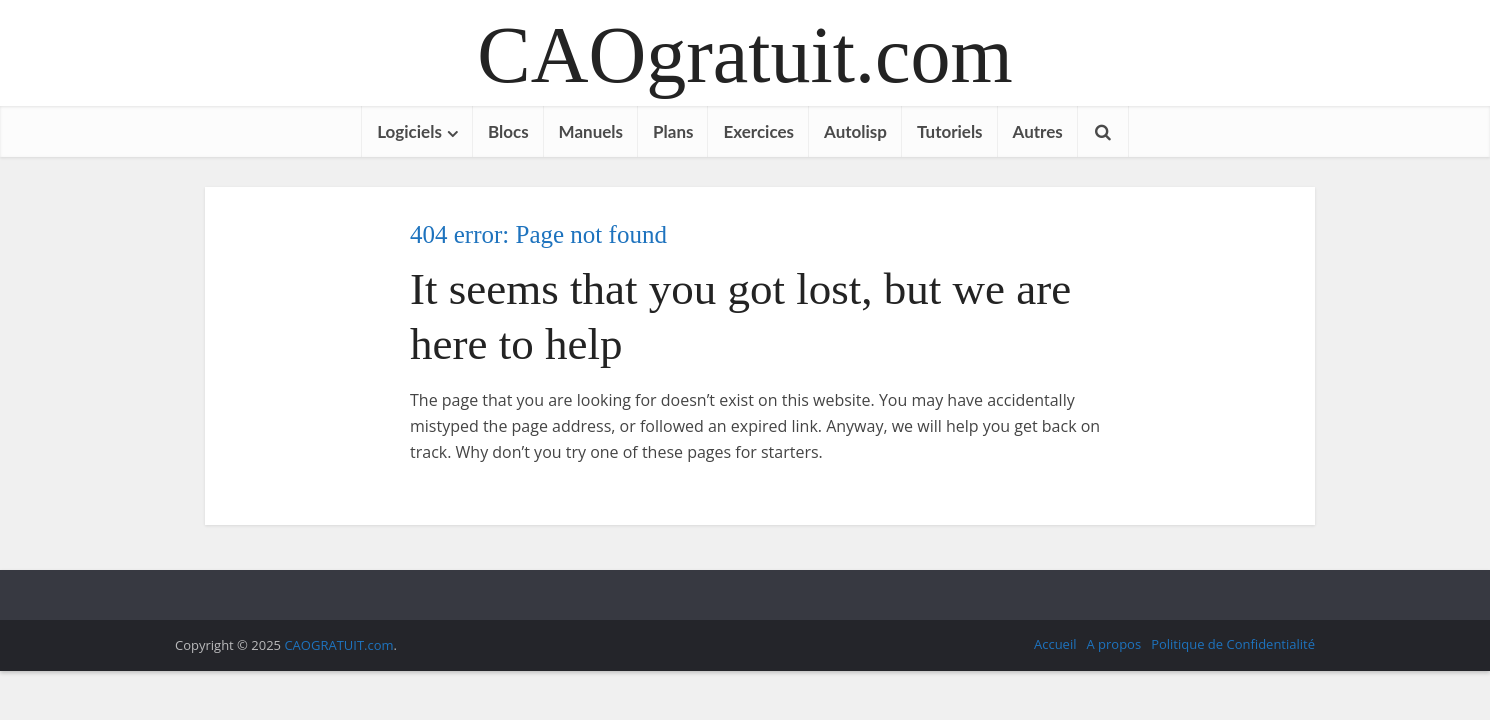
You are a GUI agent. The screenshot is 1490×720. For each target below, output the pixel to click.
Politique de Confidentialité (1233, 644)
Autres (1038, 131)
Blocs (508, 131)
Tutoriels (950, 131)
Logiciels (409, 131)
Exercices (758, 131)
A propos (1113, 644)
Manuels (591, 131)
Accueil (1055, 644)
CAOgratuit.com (744, 55)
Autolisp (855, 131)
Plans (673, 131)
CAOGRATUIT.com (338, 645)
